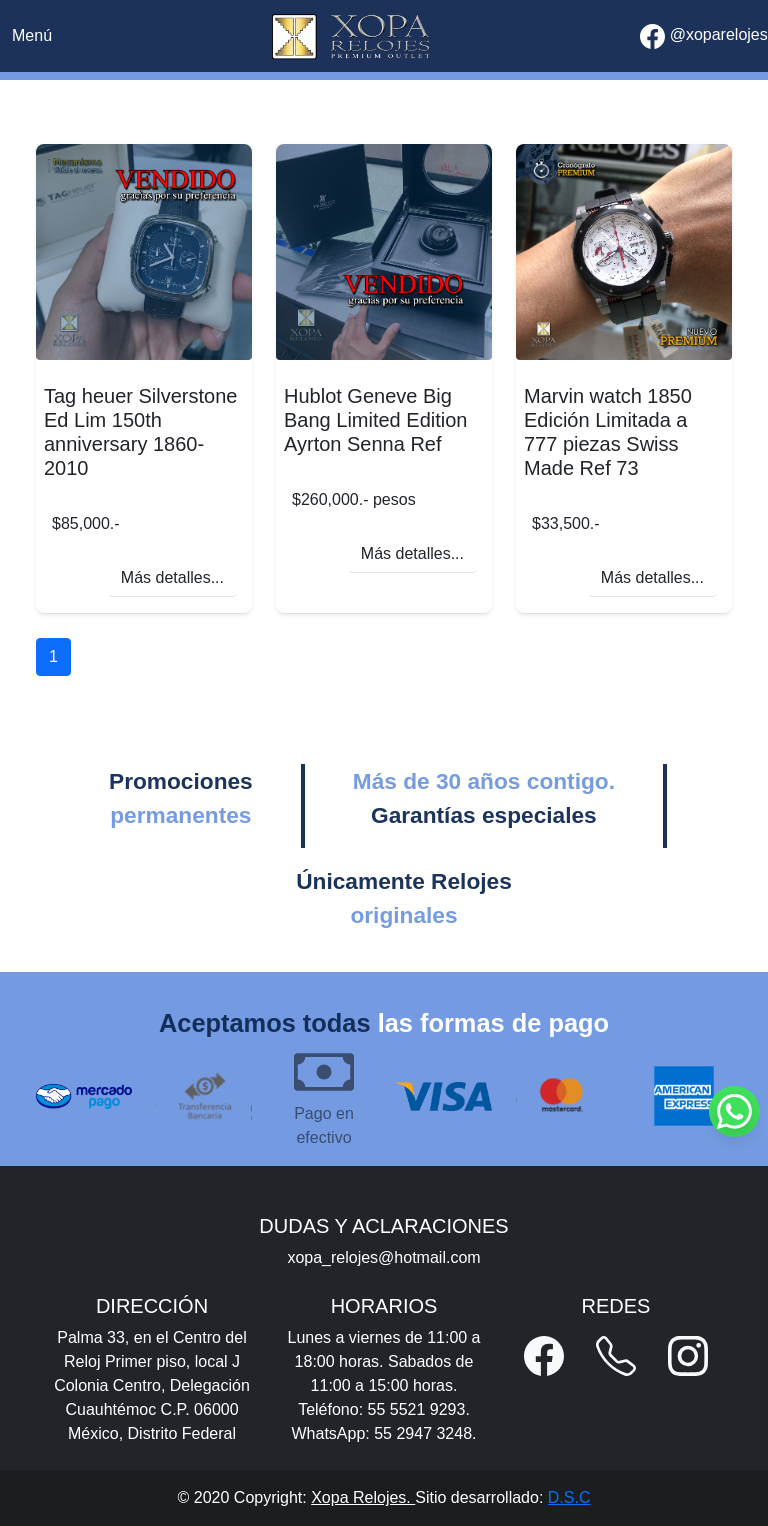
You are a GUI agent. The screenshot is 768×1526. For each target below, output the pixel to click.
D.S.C (569, 1497)
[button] (544, 1356)
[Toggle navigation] (32, 36)
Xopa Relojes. (363, 1497)
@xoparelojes (704, 36)
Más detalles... (172, 577)
